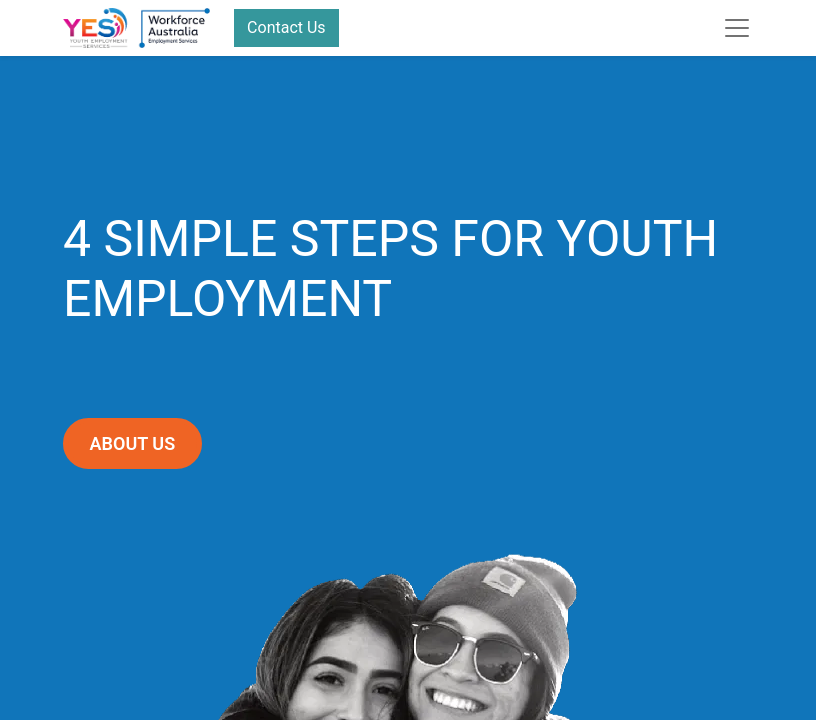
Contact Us (286, 27)
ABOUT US (133, 443)
